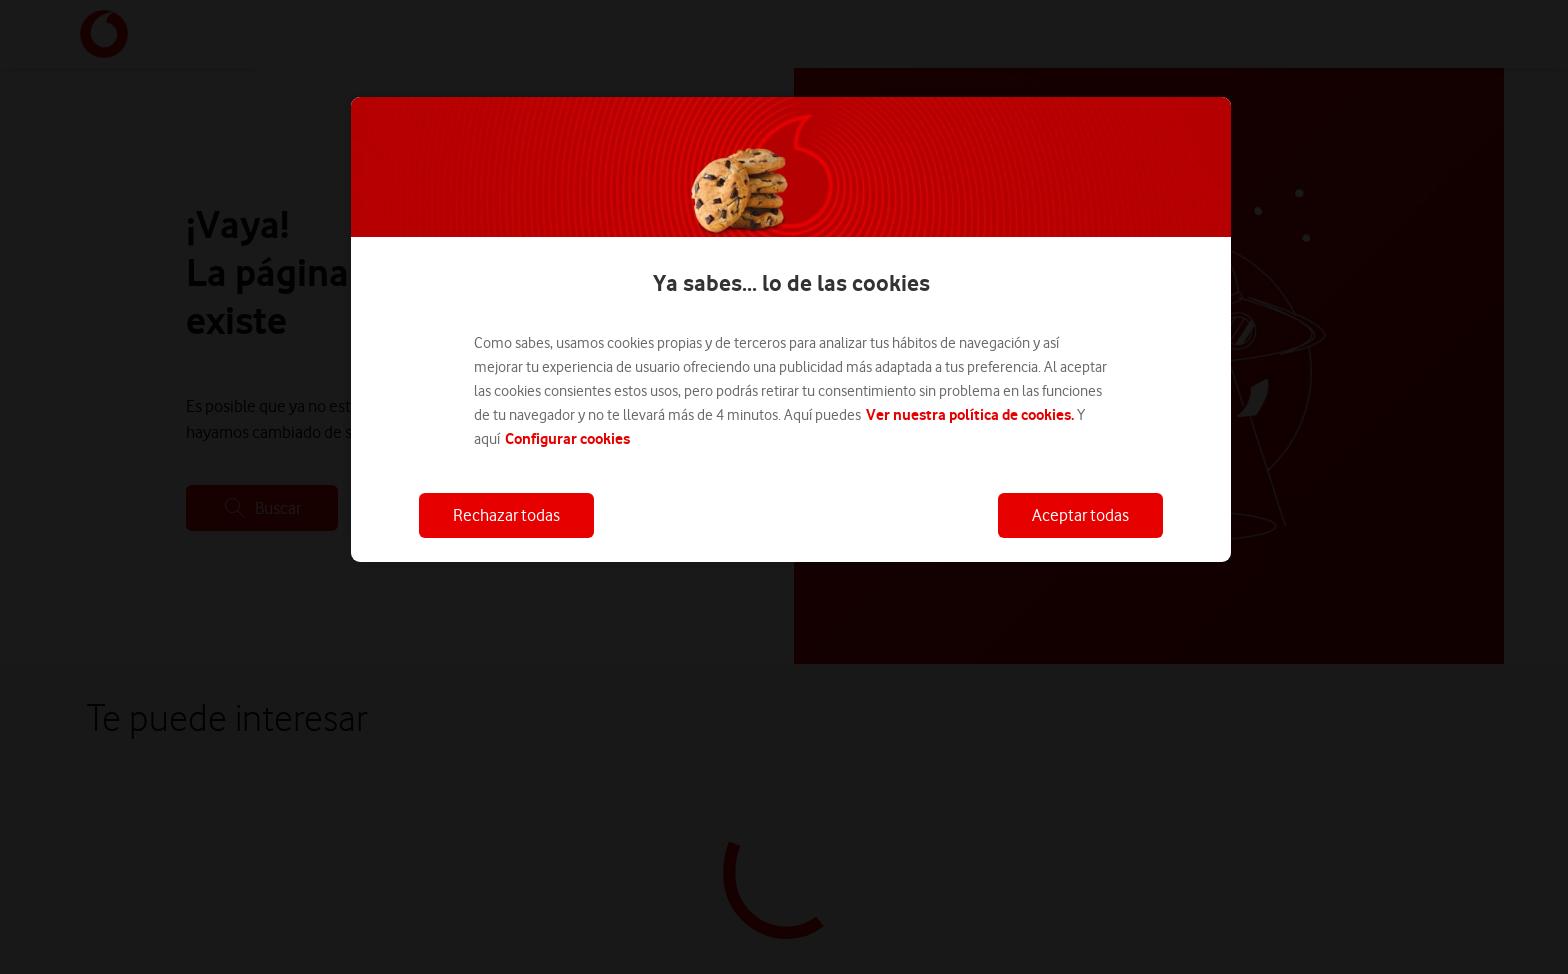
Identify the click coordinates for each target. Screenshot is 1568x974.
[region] (791, 329)
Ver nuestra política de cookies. (970, 414)
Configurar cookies (567, 438)
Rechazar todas (506, 515)
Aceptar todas (1080, 515)
